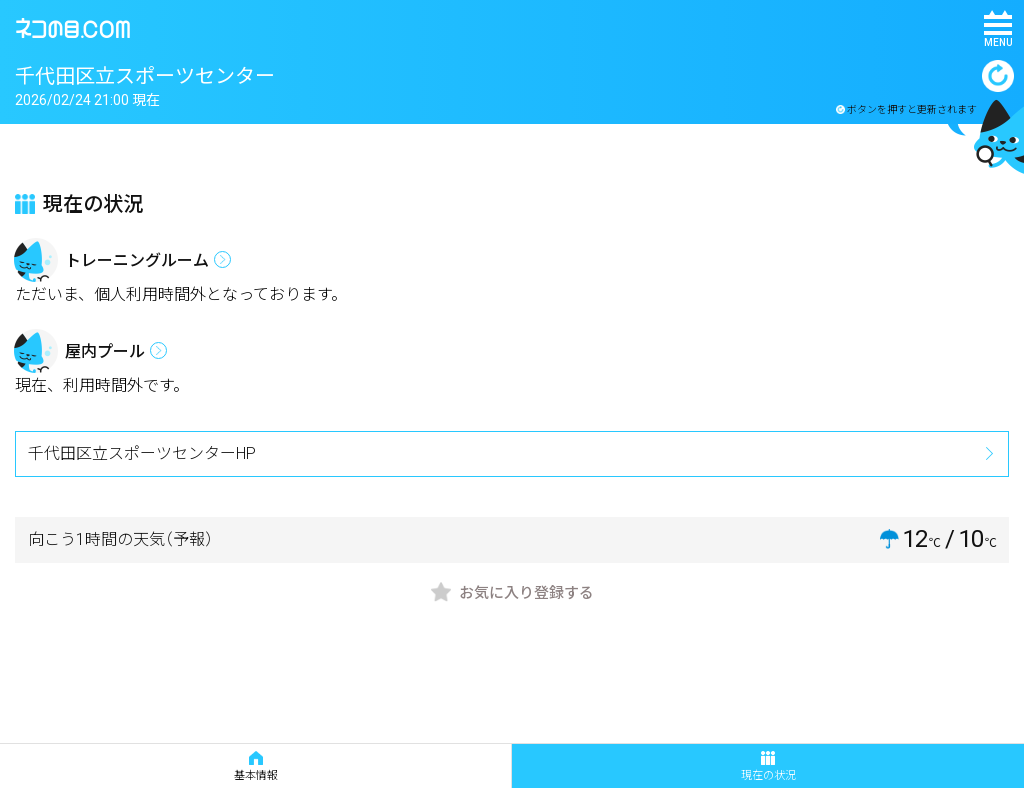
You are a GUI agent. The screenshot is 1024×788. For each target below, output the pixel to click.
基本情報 (256, 766)
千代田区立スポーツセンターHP (142, 453)
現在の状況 (768, 766)
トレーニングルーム (137, 260)
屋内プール (105, 351)
